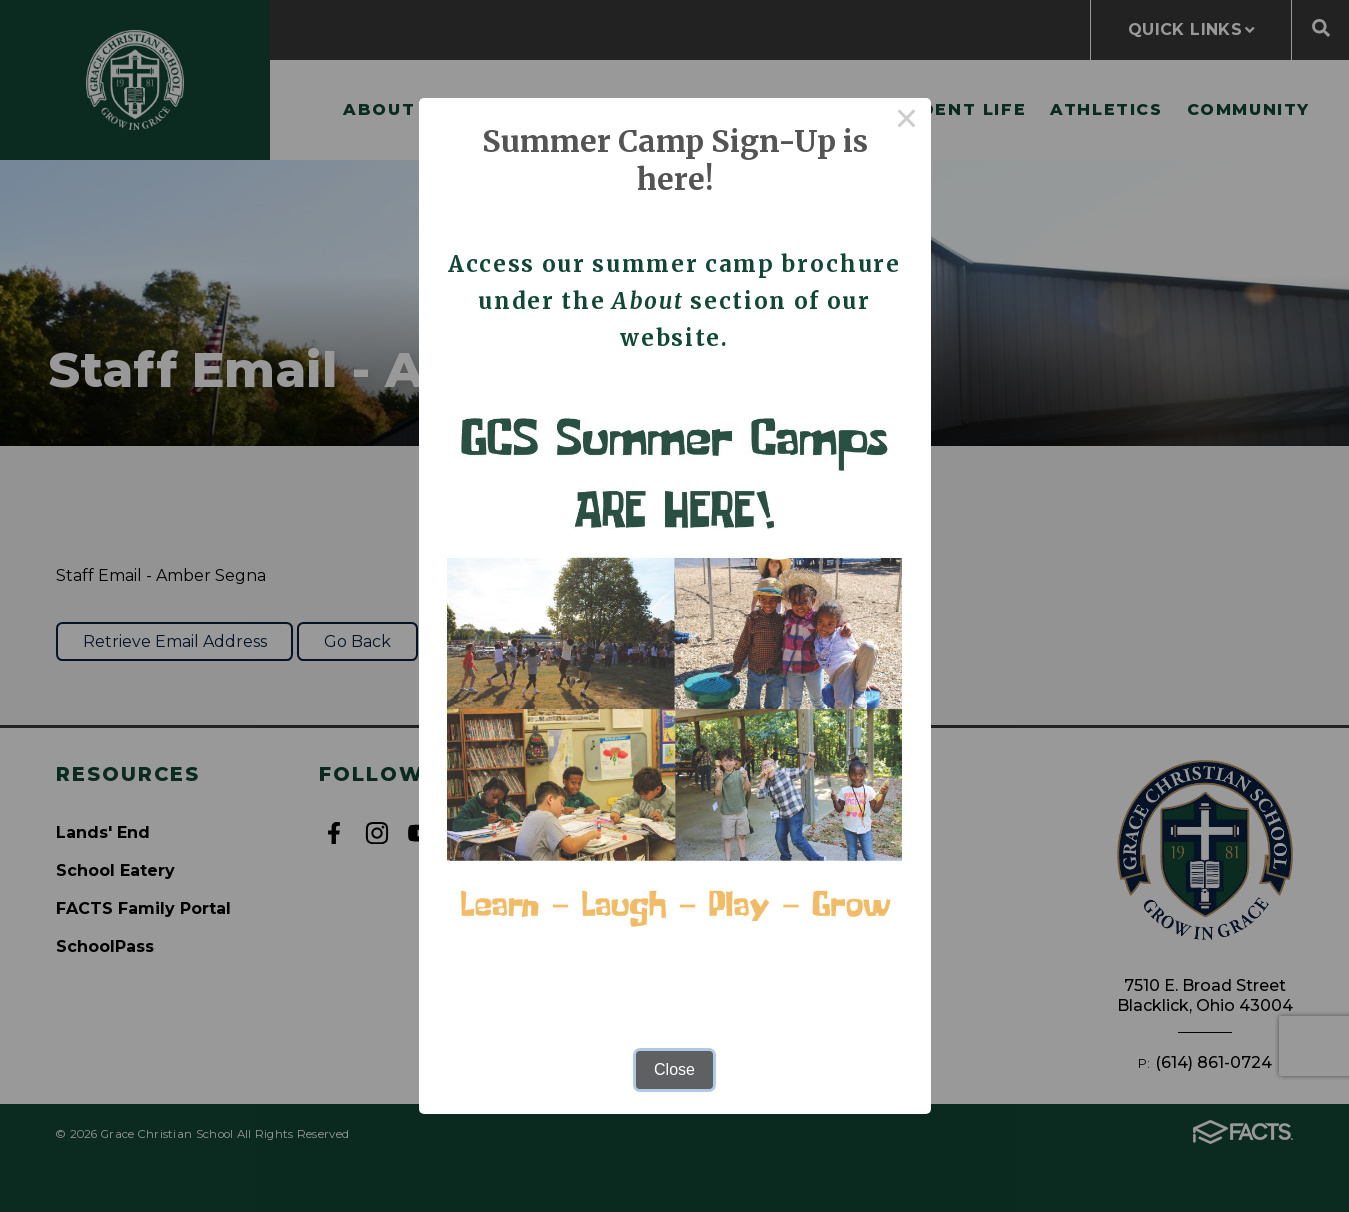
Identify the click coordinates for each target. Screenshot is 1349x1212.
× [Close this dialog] (907, 122)
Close (674, 1069)
